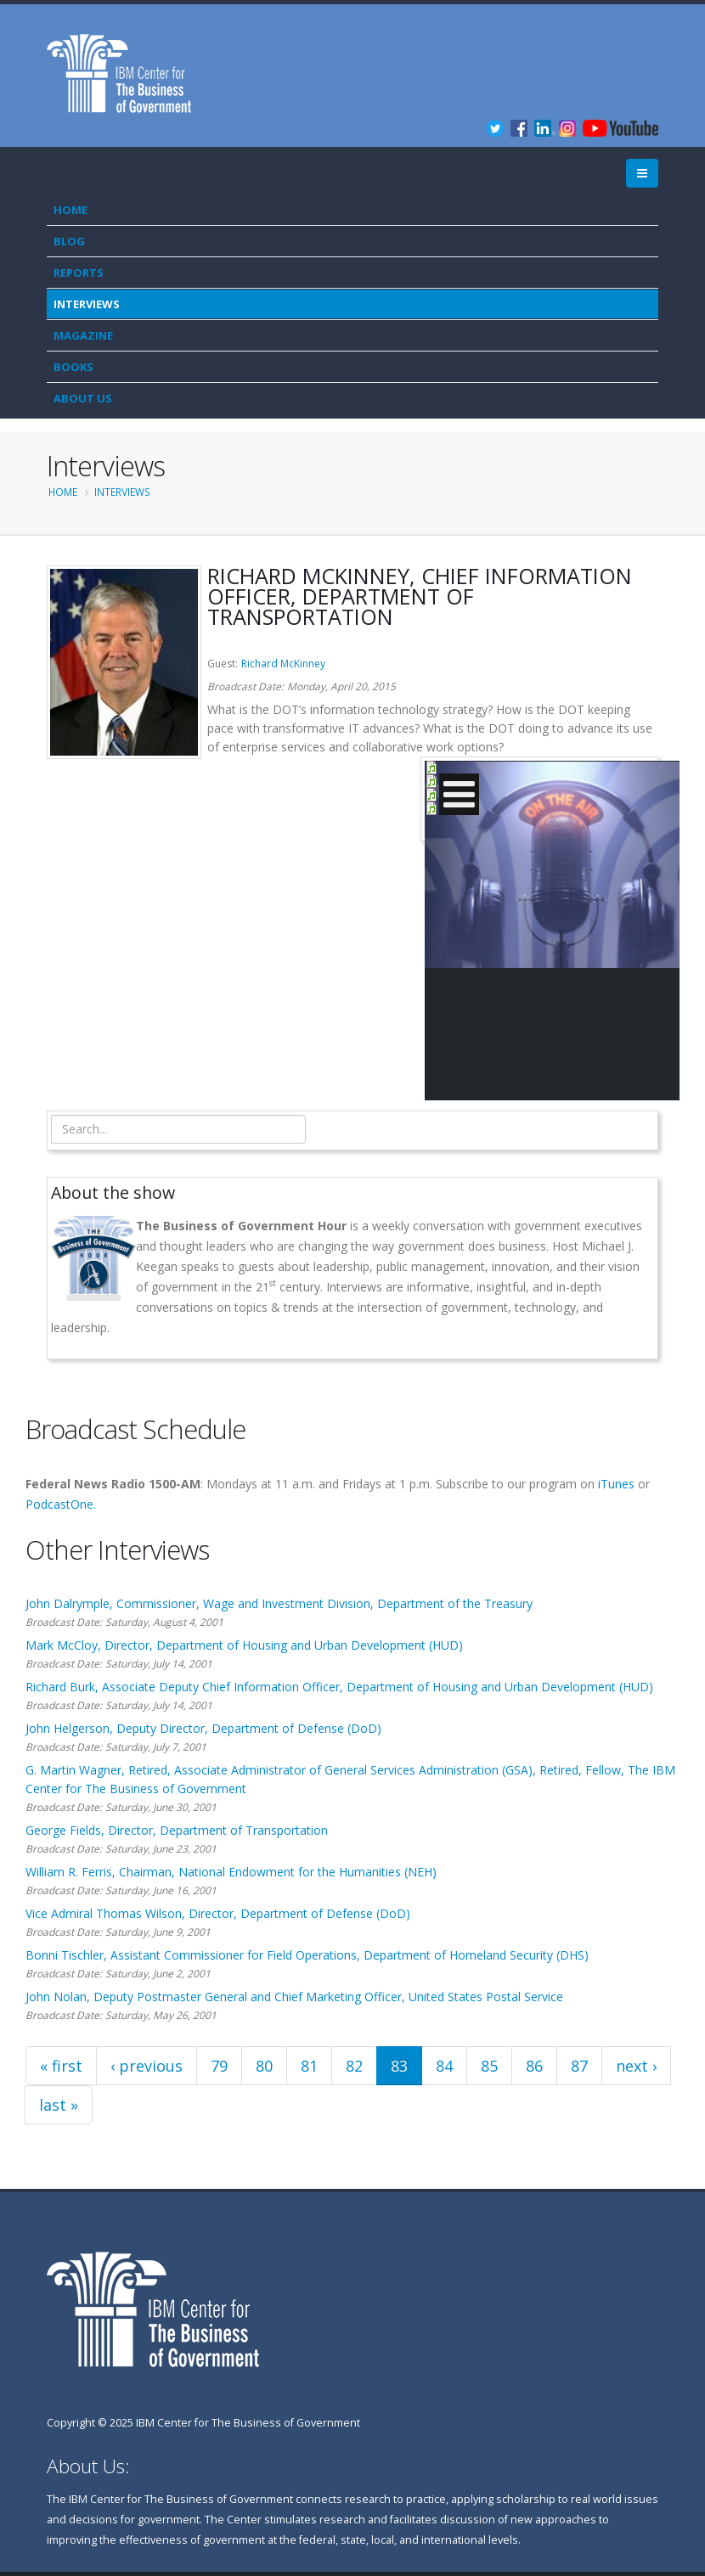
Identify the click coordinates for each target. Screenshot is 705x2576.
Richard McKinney (283, 663)
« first (61, 2066)
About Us (83, 398)
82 (354, 2066)
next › (636, 2066)
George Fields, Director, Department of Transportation (176, 1830)
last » (58, 2105)
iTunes (616, 1484)
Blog (69, 241)
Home (70, 209)
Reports (79, 272)
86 (534, 2066)
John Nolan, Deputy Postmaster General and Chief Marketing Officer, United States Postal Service (294, 1996)
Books (73, 366)
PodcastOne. (60, 1504)
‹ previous (146, 2066)
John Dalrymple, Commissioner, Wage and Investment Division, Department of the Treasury (279, 1603)
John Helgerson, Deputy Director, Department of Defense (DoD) (203, 1728)
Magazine (83, 335)
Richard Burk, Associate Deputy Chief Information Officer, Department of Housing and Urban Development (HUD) (339, 1687)
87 (579, 2066)
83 (399, 2066)
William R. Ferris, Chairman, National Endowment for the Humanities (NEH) (231, 1872)
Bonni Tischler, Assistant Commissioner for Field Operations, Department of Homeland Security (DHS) (307, 1955)
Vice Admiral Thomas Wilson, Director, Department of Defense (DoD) (217, 1913)
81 (309, 2066)
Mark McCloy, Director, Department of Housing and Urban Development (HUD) (244, 1645)
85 (489, 2066)
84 (444, 2066)
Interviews (87, 304)
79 (219, 2066)
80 (264, 2066)
